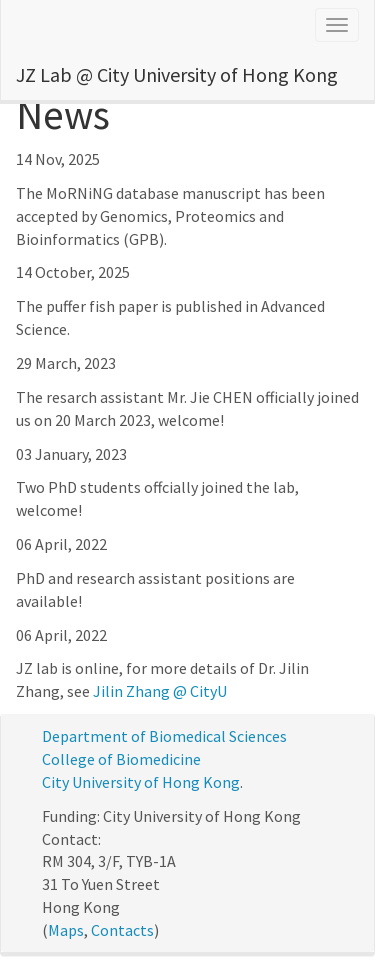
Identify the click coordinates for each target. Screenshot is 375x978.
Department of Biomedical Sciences (164, 736)
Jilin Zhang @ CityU (160, 691)
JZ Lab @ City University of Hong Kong (177, 74)
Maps (66, 930)
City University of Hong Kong (141, 782)
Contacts (122, 930)
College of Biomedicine (121, 759)
